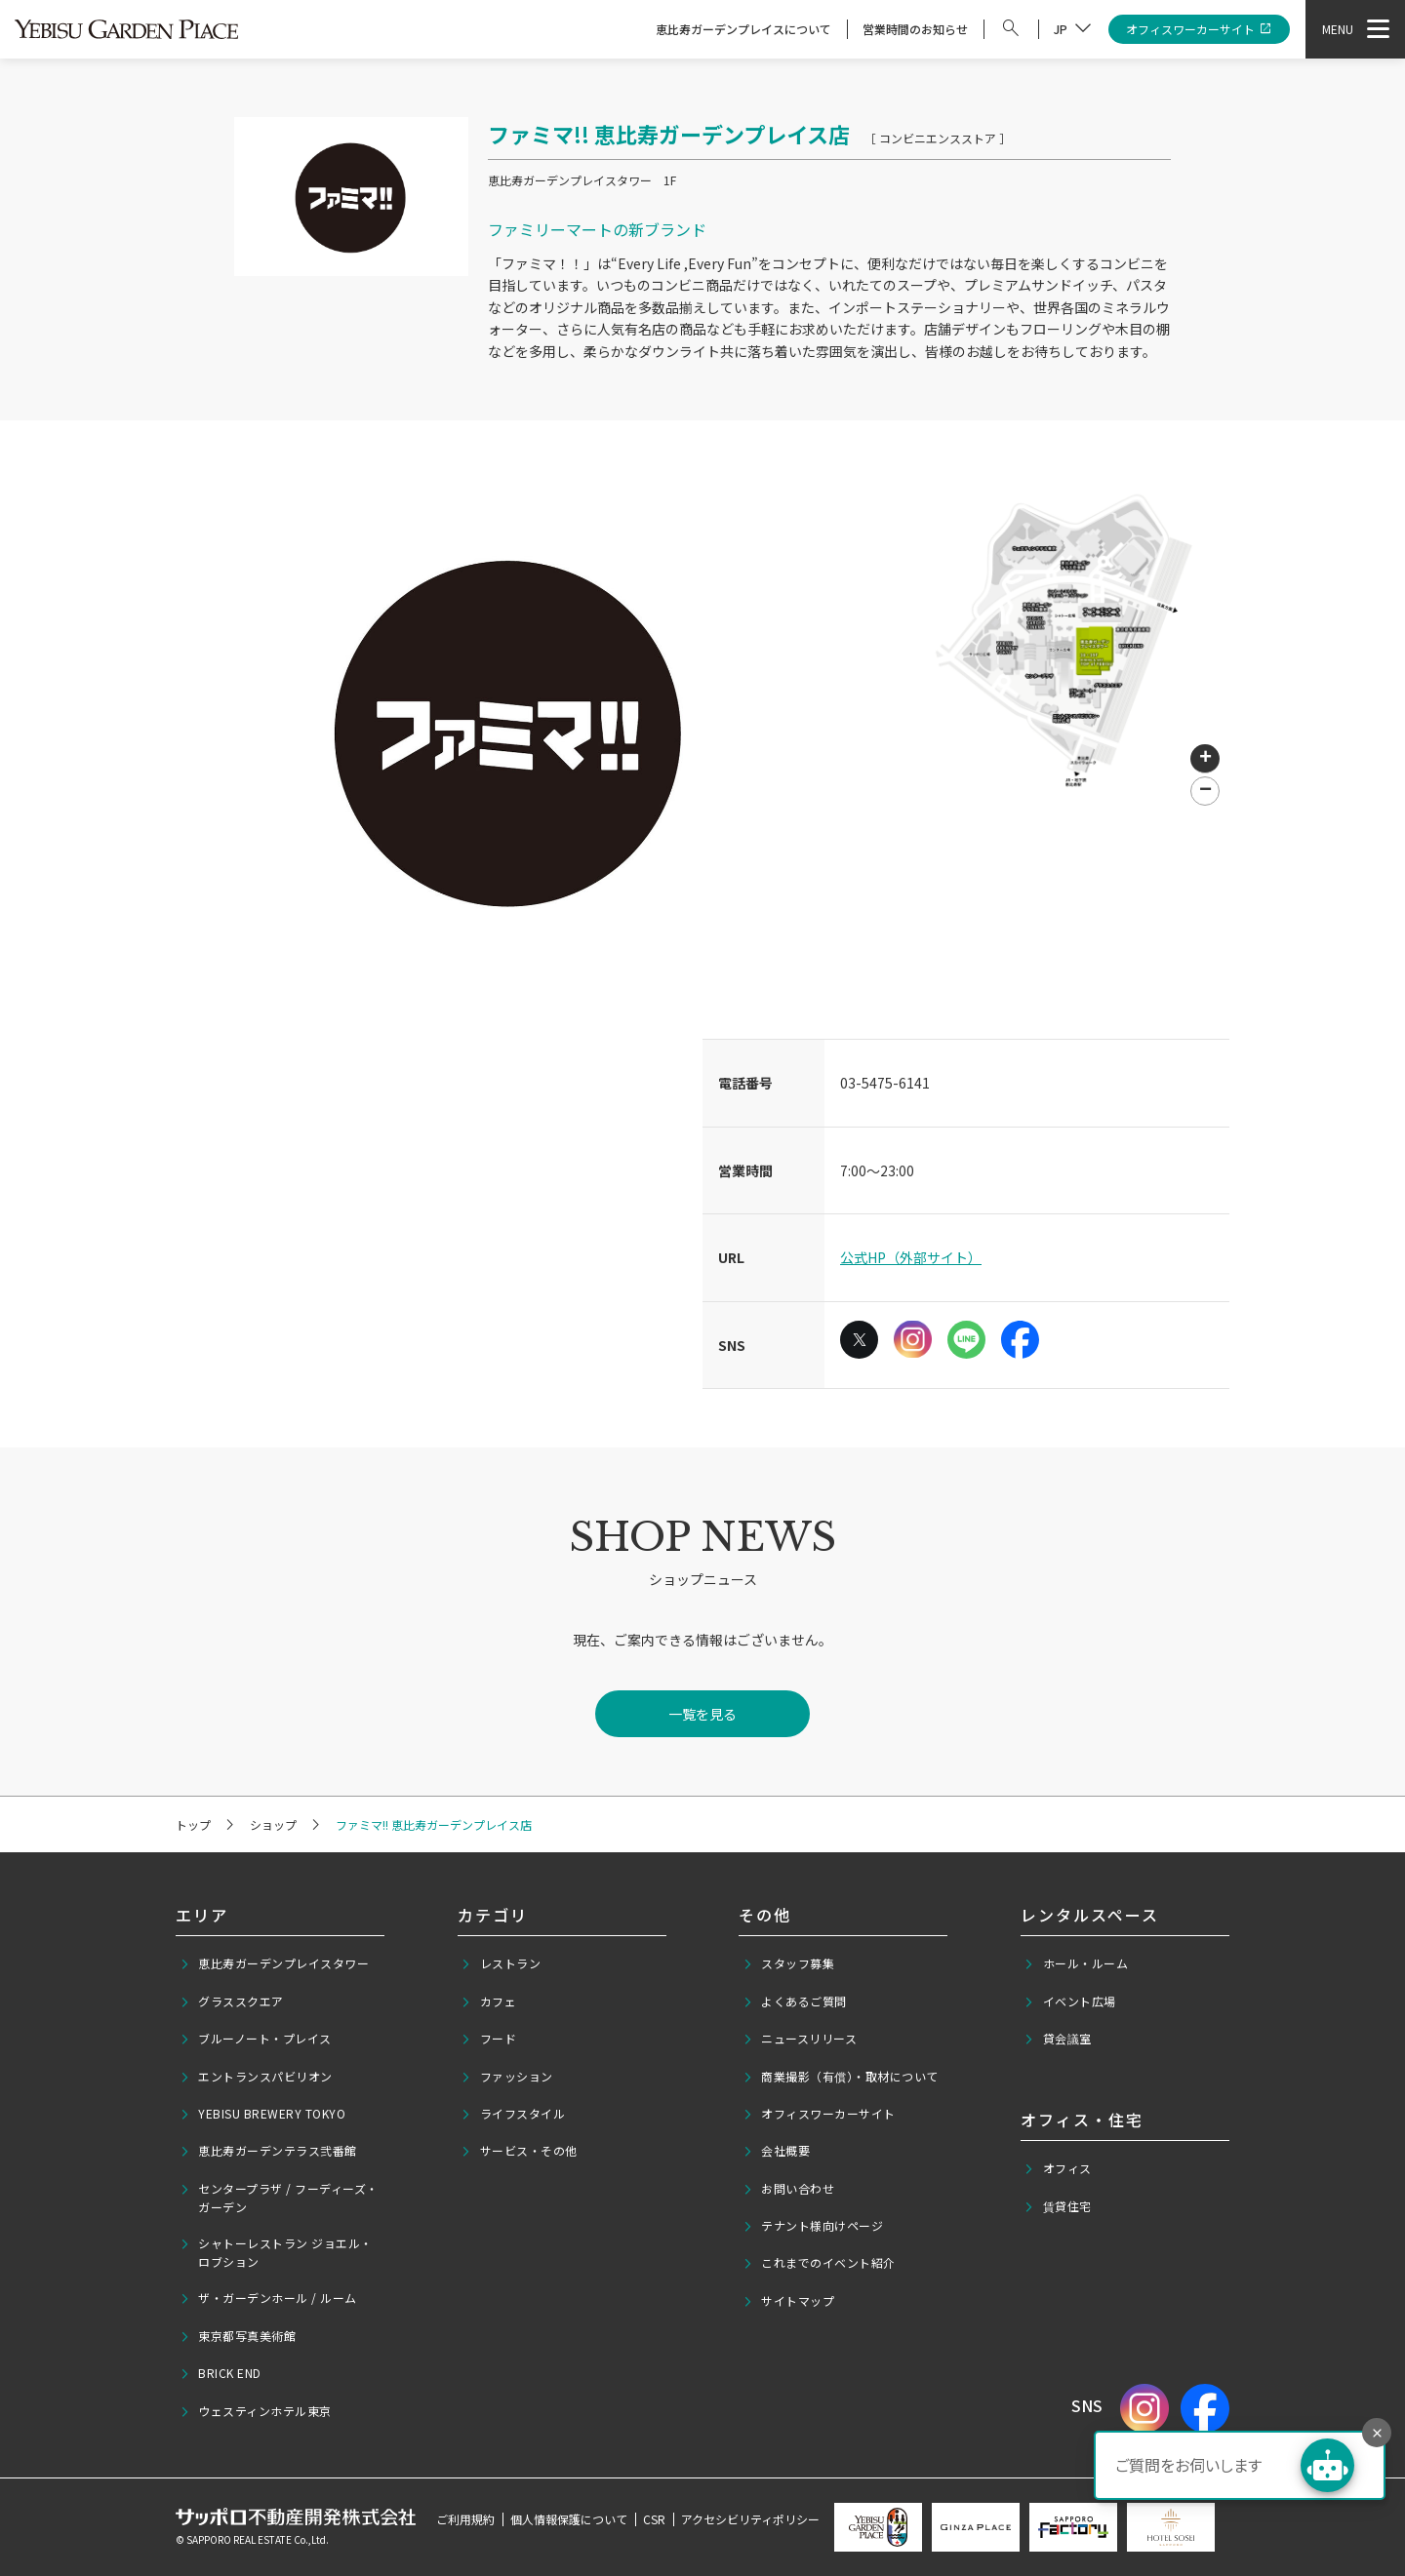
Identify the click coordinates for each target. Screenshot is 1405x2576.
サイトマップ (789, 2301)
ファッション (507, 2076)
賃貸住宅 (1058, 2206)
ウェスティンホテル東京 (256, 2411)
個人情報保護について (568, 2519)
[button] (1205, 758)
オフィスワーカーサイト (1199, 30)
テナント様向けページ (813, 2226)
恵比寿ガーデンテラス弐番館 (268, 2151)
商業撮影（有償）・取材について (841, 2076)
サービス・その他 (519, 2151)
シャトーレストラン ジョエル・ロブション (276, 2252)
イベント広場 (1070, 2001)
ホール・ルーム (1076, 1963)
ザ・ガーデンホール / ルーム (268, 2298)
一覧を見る (702, 1714)
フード (488, 2038)
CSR (654, 2519)
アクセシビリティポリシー (750, 2519)
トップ (193, 1824)
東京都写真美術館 (238, 2336)
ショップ (273, 1824)
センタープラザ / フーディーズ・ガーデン (279, 2197)
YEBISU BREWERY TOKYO (263, 2113)
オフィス (1058, 2168)
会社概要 (777, 2151)
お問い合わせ (789, 2189)
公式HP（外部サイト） (911, 1257)
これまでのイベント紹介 (819, 2263)
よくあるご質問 (795, 2001)
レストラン (501, 1963)
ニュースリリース (800, 2038)
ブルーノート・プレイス (256, 2038)
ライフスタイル (513, 2113)
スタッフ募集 (789, 1963)
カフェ (488, 2001)
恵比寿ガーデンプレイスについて (743, 28)
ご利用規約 (465, 2519)
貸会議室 (1058, 2038)
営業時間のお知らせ (915, 28)
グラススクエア (232, 2001)
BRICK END (220, 2373)
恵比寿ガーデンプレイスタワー (275, 1963)
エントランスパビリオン (256, 2076)
